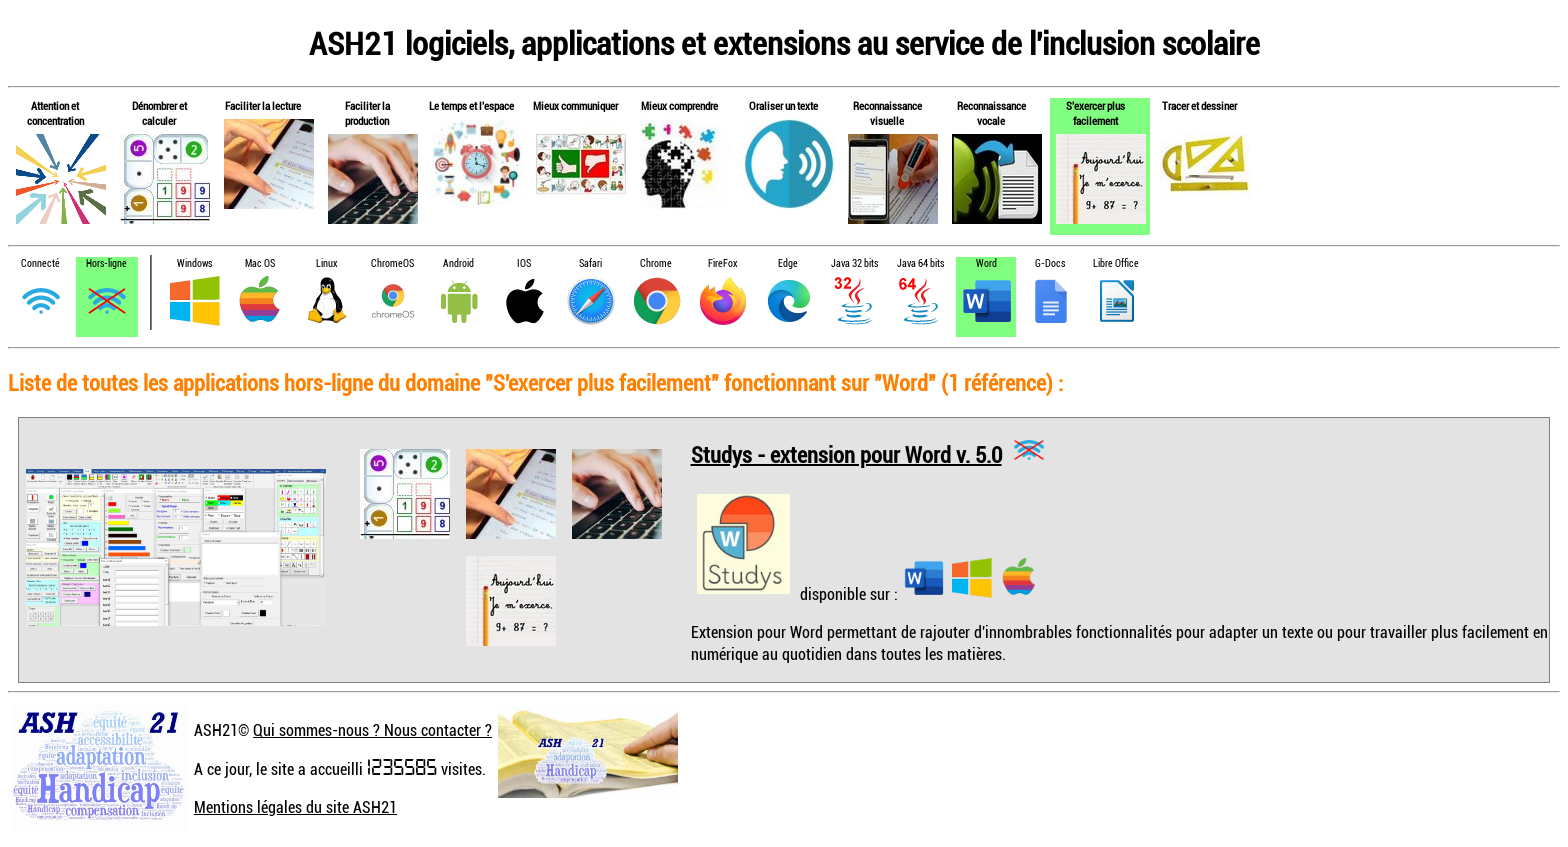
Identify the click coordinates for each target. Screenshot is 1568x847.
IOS (524, 263)
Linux (326, 263)
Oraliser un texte (783, 105)
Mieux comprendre (679, 105)
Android (458, 263)
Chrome (656, 263)
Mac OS (260, 263)
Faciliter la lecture (263, 105)
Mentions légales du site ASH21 (295, 807)
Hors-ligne (106, 263)
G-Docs (1050, 263)
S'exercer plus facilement (1095, 113)
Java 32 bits (854, 263)
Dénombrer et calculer (159, 113)
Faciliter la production (367, 113)
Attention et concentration (55, 113)
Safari (590, 263)
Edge (788, 263)
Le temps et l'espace (471, 105)
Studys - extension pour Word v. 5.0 (846, 453)
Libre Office (1116, 263)
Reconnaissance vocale (991, 113)
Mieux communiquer (575, 105)
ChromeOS (392, 263)
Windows (194, 263)
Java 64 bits (920, 263)
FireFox (722, 263)
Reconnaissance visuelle (887, 113)
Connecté (40, 263)
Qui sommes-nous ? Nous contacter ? (372, 730)
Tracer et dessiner (1199, 105)
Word (986, 263)
